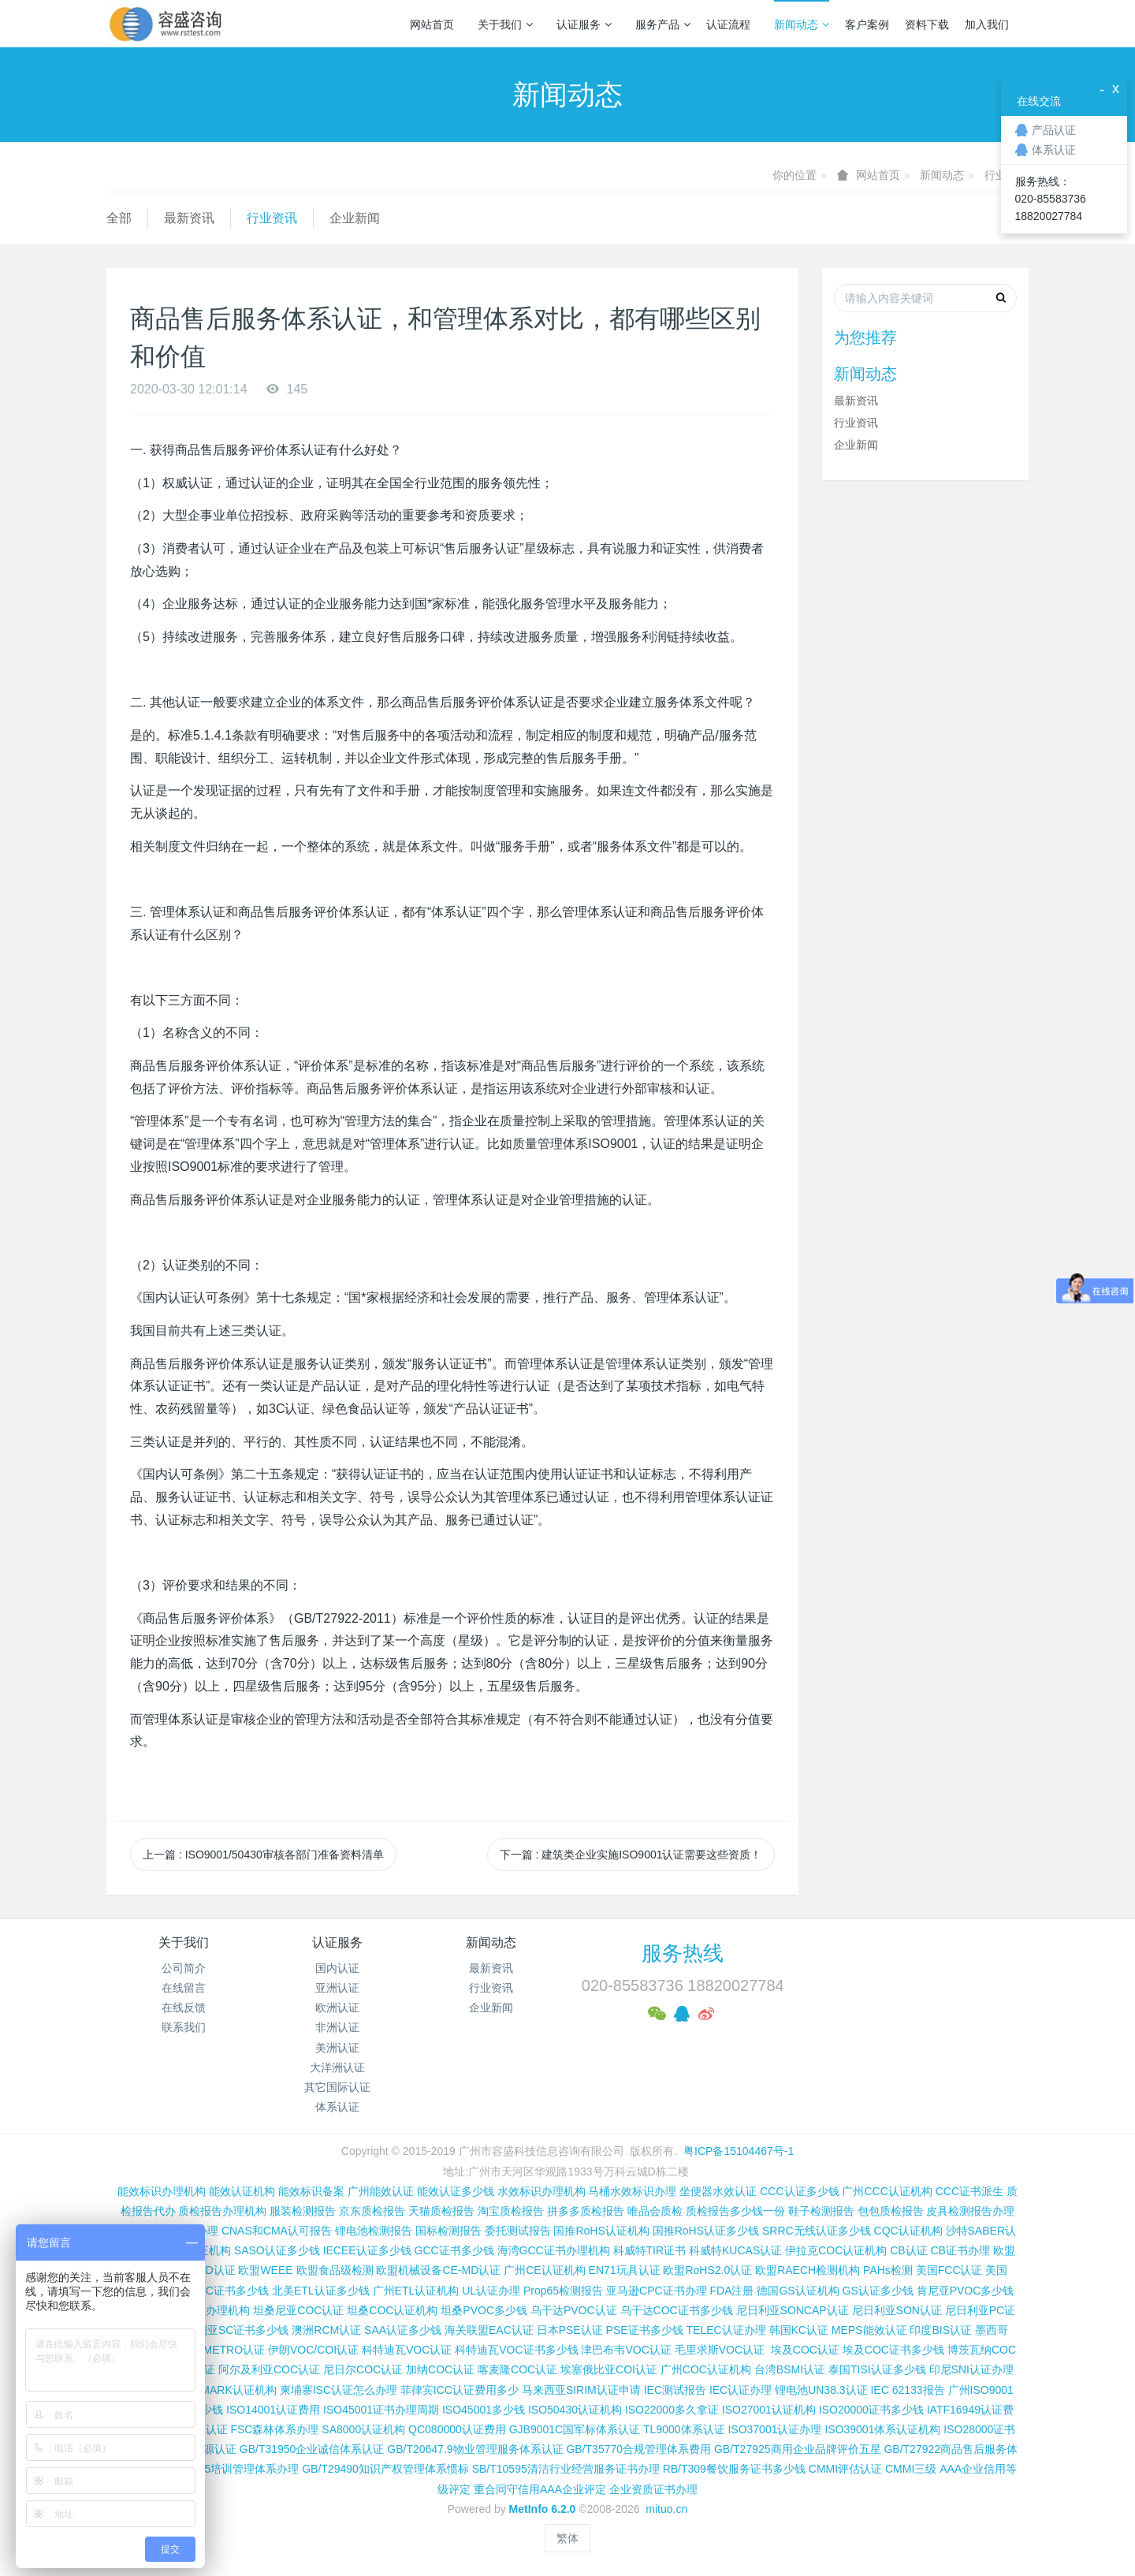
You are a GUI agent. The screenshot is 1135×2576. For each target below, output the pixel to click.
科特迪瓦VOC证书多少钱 (516, 2349)
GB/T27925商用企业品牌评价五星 (797, 2449)
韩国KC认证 (798, 2330)
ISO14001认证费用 (273, 2409)
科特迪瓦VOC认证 (407, 2349)
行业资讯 (272, 218)
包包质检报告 (891, 2211)
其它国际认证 (337, 2087)
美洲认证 (337, 2047)
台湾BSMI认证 (789, 2369)
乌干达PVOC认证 (573, 2310)
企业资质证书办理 (653, 2489)
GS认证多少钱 (878, 2290)
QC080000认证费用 (457, 2429)
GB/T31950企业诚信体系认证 (312, 2449)
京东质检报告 (372, 2211)
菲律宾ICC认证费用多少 (459, 2390)
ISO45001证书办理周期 (381, 2409)
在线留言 (184, 1987)
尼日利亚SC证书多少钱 (231, 2330)
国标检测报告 (448, 2230)
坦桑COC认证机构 (392, 2310)
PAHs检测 (888, 2270)
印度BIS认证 (941, 2330)
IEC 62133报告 (907, 2390)
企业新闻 (354, 218)
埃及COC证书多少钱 (893, 2349)
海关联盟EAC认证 (489, 2330)
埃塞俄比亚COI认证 (608, 2369)
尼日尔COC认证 (363, 2369)
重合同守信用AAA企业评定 (540, 2489)
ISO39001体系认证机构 (882, 2429)
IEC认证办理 (740, 2390)
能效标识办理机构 (161, 2191)
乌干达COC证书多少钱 (676, 2310)
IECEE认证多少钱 (367, 2250)
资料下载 (927, 24)
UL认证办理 (491, 2290)
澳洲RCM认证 (326, 2330)
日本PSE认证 (570, 2330)
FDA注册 (731, 2290)
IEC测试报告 (675, 2390)
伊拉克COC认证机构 (836, 2250)
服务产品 (662, 24)
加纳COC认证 (440, 2369)
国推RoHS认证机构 (601, 2230)
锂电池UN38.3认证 (821, 2390)
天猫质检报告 (441, 2211)
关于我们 (505, 24)
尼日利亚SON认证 (897, 2310)
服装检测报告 (303, 2211)
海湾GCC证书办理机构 (553, 2250)
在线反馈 (184, 2007)
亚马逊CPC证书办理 (656, 2290)
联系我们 (184, 2027)
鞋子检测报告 (821, 2211)
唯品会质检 (655, 2211)
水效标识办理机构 (541, 2191)
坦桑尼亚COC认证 (298, 2310)
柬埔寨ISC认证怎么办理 (338, 2390)
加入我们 (987, 24)
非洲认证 (337, 2027)
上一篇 (263, 1854)
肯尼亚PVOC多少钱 (965, 2290)
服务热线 (683, 1953)
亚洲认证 (337, 1987)
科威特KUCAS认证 (735, 2250)
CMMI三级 (910, 2468)
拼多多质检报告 (585, 2211)
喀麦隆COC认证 (517, 2369)
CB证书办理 (960, 2250)
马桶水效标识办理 (632, 2191)
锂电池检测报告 (373, 2230)
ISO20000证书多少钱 (871, 2409)
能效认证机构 (242, 2191)
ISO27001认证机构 (769, 2409)
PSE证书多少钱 (644, 2330)
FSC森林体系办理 (274, 2429)
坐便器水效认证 (718, 2191)
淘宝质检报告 (511, 2211)
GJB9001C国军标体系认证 (574, 2429)
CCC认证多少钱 (799, 2191)
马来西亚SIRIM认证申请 (581, 2390)
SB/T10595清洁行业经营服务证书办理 (566, 2468)
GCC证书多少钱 (454, 2250)
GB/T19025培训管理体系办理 (227, 2468)
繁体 (567, 2538)
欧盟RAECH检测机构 (807, 2270)
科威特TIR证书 (650, 2250)
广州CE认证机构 (544, 2270)
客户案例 (867, 24)
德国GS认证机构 (798, 2290)
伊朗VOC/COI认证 (313, 2349)
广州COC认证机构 (706, 2369)
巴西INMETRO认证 (218, 2349)
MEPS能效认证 (869, 2330)
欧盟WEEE (265, 2270)
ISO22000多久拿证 (672, 2409)
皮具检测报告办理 (970, 2211)
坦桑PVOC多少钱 (484, 2310)
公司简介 (184, 1968)
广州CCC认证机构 (887, 2191)
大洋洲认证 (337, 2067)
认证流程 (728, 24)
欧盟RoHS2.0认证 (707, 2270)
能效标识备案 (311, 2191)
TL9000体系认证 (683, 2429)
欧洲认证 (337, 2007)
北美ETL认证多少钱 (321, 2290)
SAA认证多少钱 (402, 2330)
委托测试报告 (518, 2230)
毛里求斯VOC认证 (720, 2349)
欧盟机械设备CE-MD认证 (438, 2270)
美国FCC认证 (949, 2270)
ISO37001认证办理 (774, 2429)
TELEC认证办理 (726, 2330)
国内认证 (337, 1968)
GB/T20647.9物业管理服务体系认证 (475, 2449)
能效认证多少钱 (455, 2191)
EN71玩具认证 (625, 2270)
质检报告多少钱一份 (735, 2211)
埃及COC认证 (805, 2349)
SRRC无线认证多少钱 (816, 2230)
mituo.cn (666, 2509)
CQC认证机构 (908, 2230)
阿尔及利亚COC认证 (269, 2369)
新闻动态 (801, 24)
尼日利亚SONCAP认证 (792, 2310)
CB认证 (908, 2250)
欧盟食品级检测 (335, 2270)
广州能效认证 (381, 2191)
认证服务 (584, 24)
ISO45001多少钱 (483, 2409)
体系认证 (337, 2107)
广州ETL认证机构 (416, 2290)
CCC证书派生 (969, 2191)
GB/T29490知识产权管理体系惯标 (385, 2468)
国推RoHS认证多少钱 (706, 2230)
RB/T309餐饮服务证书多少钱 (734, 2468)
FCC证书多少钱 (230, 2290)
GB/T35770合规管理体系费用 (638, 2449)
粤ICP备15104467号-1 (738, 2151)
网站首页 (432, 24)
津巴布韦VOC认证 (627, 2349)
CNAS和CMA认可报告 (276, 2230)
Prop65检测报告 (563, 2290)
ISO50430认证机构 (575, 2409)
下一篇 (631, 1854)
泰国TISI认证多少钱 (877, 2369)
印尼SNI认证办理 (971, 2369)
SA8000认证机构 (363, 2429)
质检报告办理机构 (222, 2211)
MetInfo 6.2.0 (542, 2509)
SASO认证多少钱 (277, 2250)
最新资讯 (189, 218)
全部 (119, 218)
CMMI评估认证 (845, 2468)
